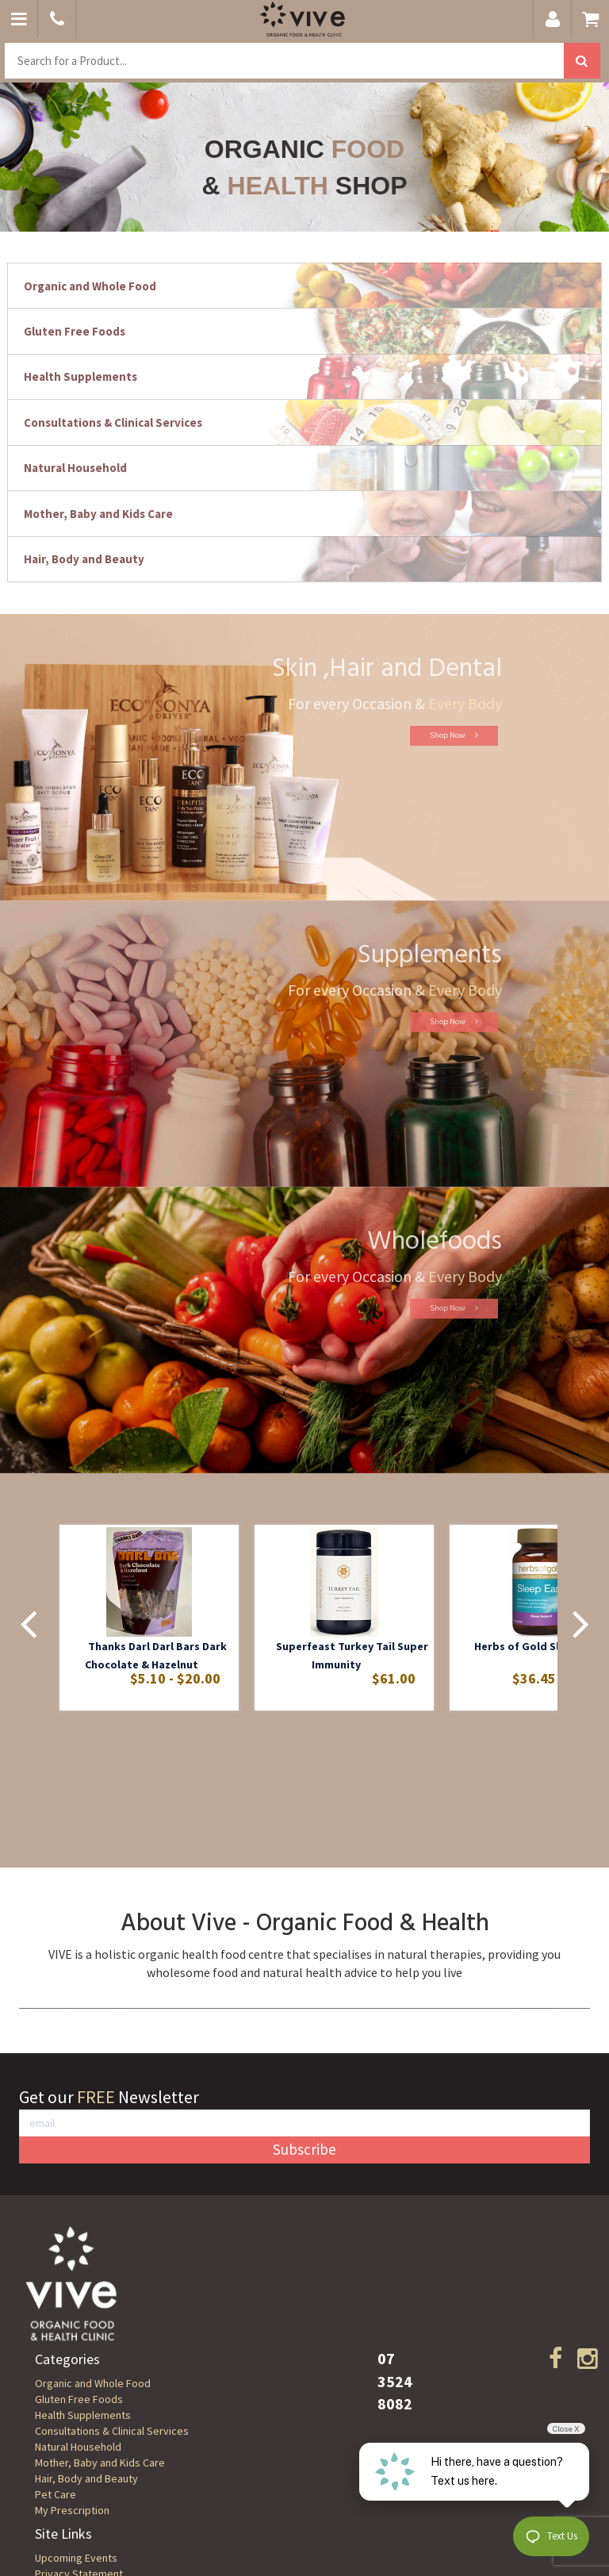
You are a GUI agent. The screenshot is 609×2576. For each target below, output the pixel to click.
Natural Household (78, 2447)
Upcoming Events (76, 2558)
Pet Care (55, 2494)
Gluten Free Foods (79, 2399)
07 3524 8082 (394, 2380)
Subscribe (304, 2149)
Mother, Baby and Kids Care (100, 2462)
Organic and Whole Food (93, 2383)
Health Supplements (83, 2415)
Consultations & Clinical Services (112, 2431)
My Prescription (72, 2510)
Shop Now (424, 734)
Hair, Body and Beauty (86, 2478)
